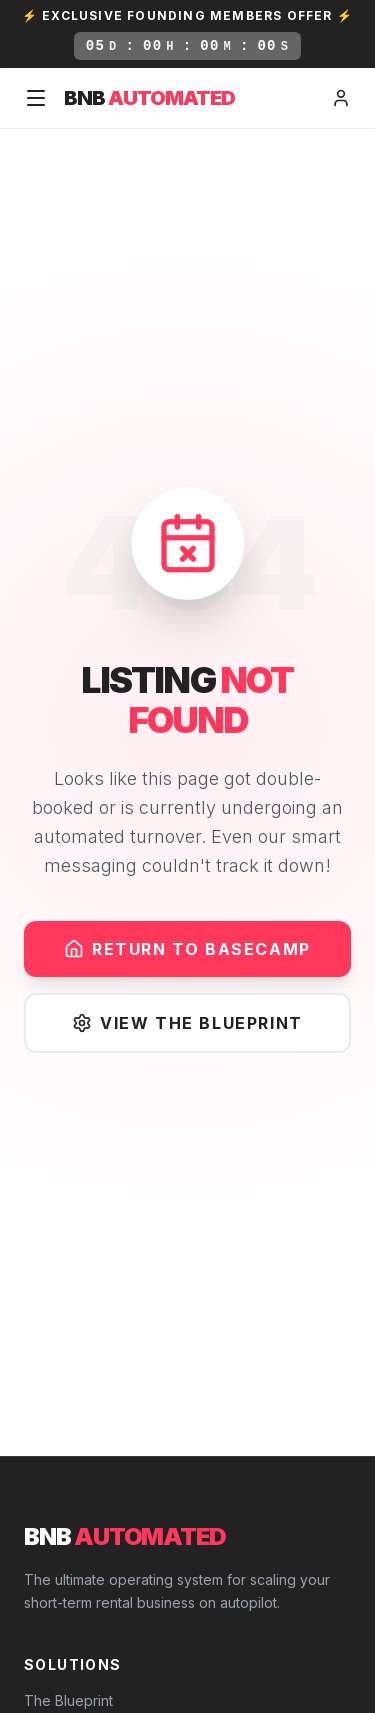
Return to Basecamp (187, 949)
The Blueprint (68, 1700)
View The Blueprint (187, 1023)
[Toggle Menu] (36, 98)
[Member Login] (341, 98)
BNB (149, 98)
